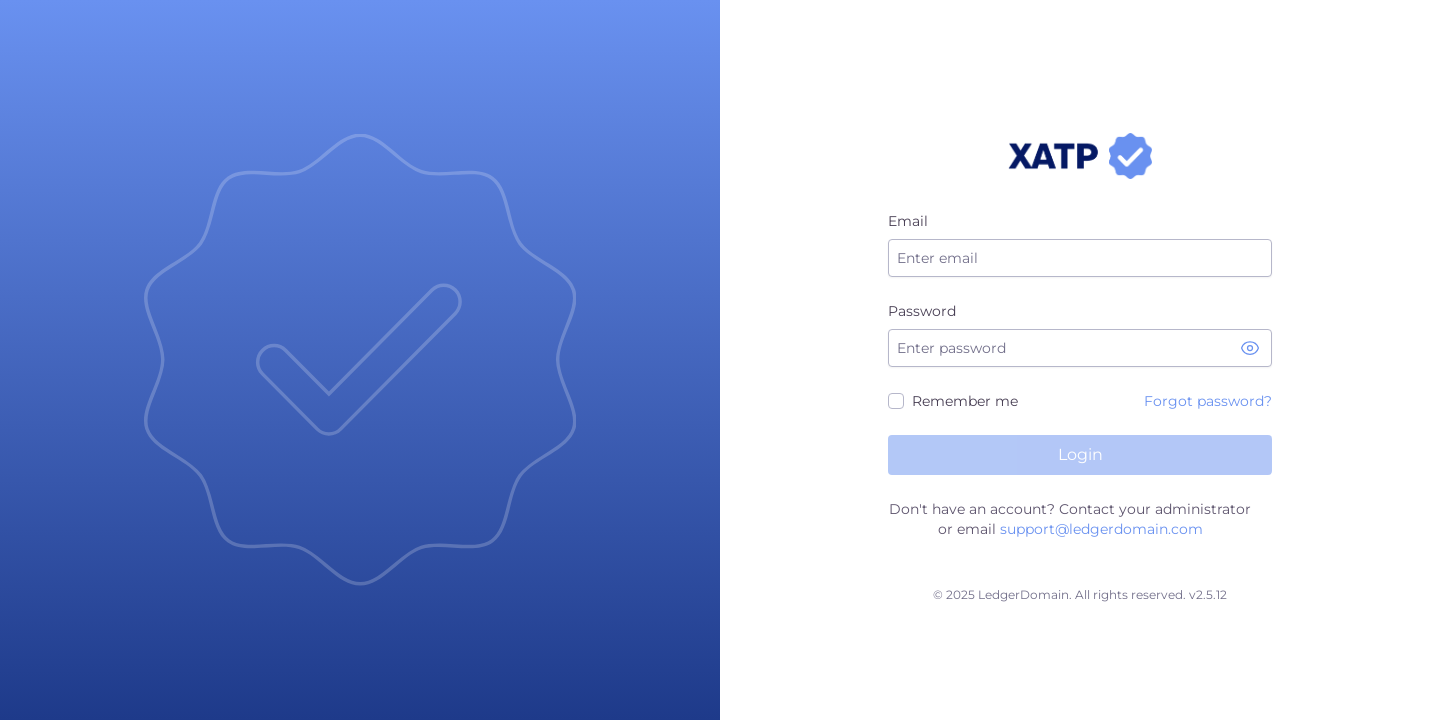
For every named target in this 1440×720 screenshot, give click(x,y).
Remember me (965, 401)
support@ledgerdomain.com (1101, 529)
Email (908, 221)
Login (1080, 454)
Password (922, 311)
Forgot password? (1208, 401)
